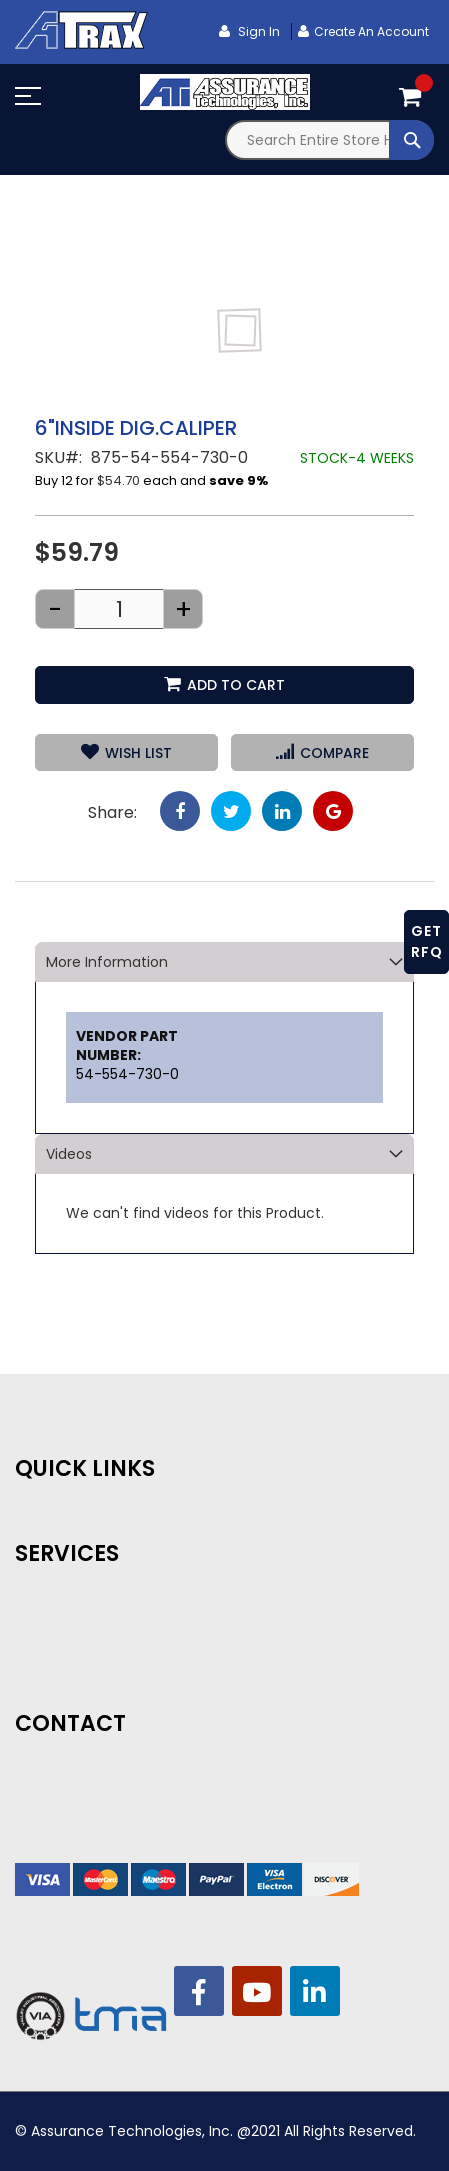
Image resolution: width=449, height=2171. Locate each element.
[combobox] (330, 140)
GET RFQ (427, 941)
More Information (107, 962)
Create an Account (371, 31)
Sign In (257, 31)
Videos (69, 1154)
